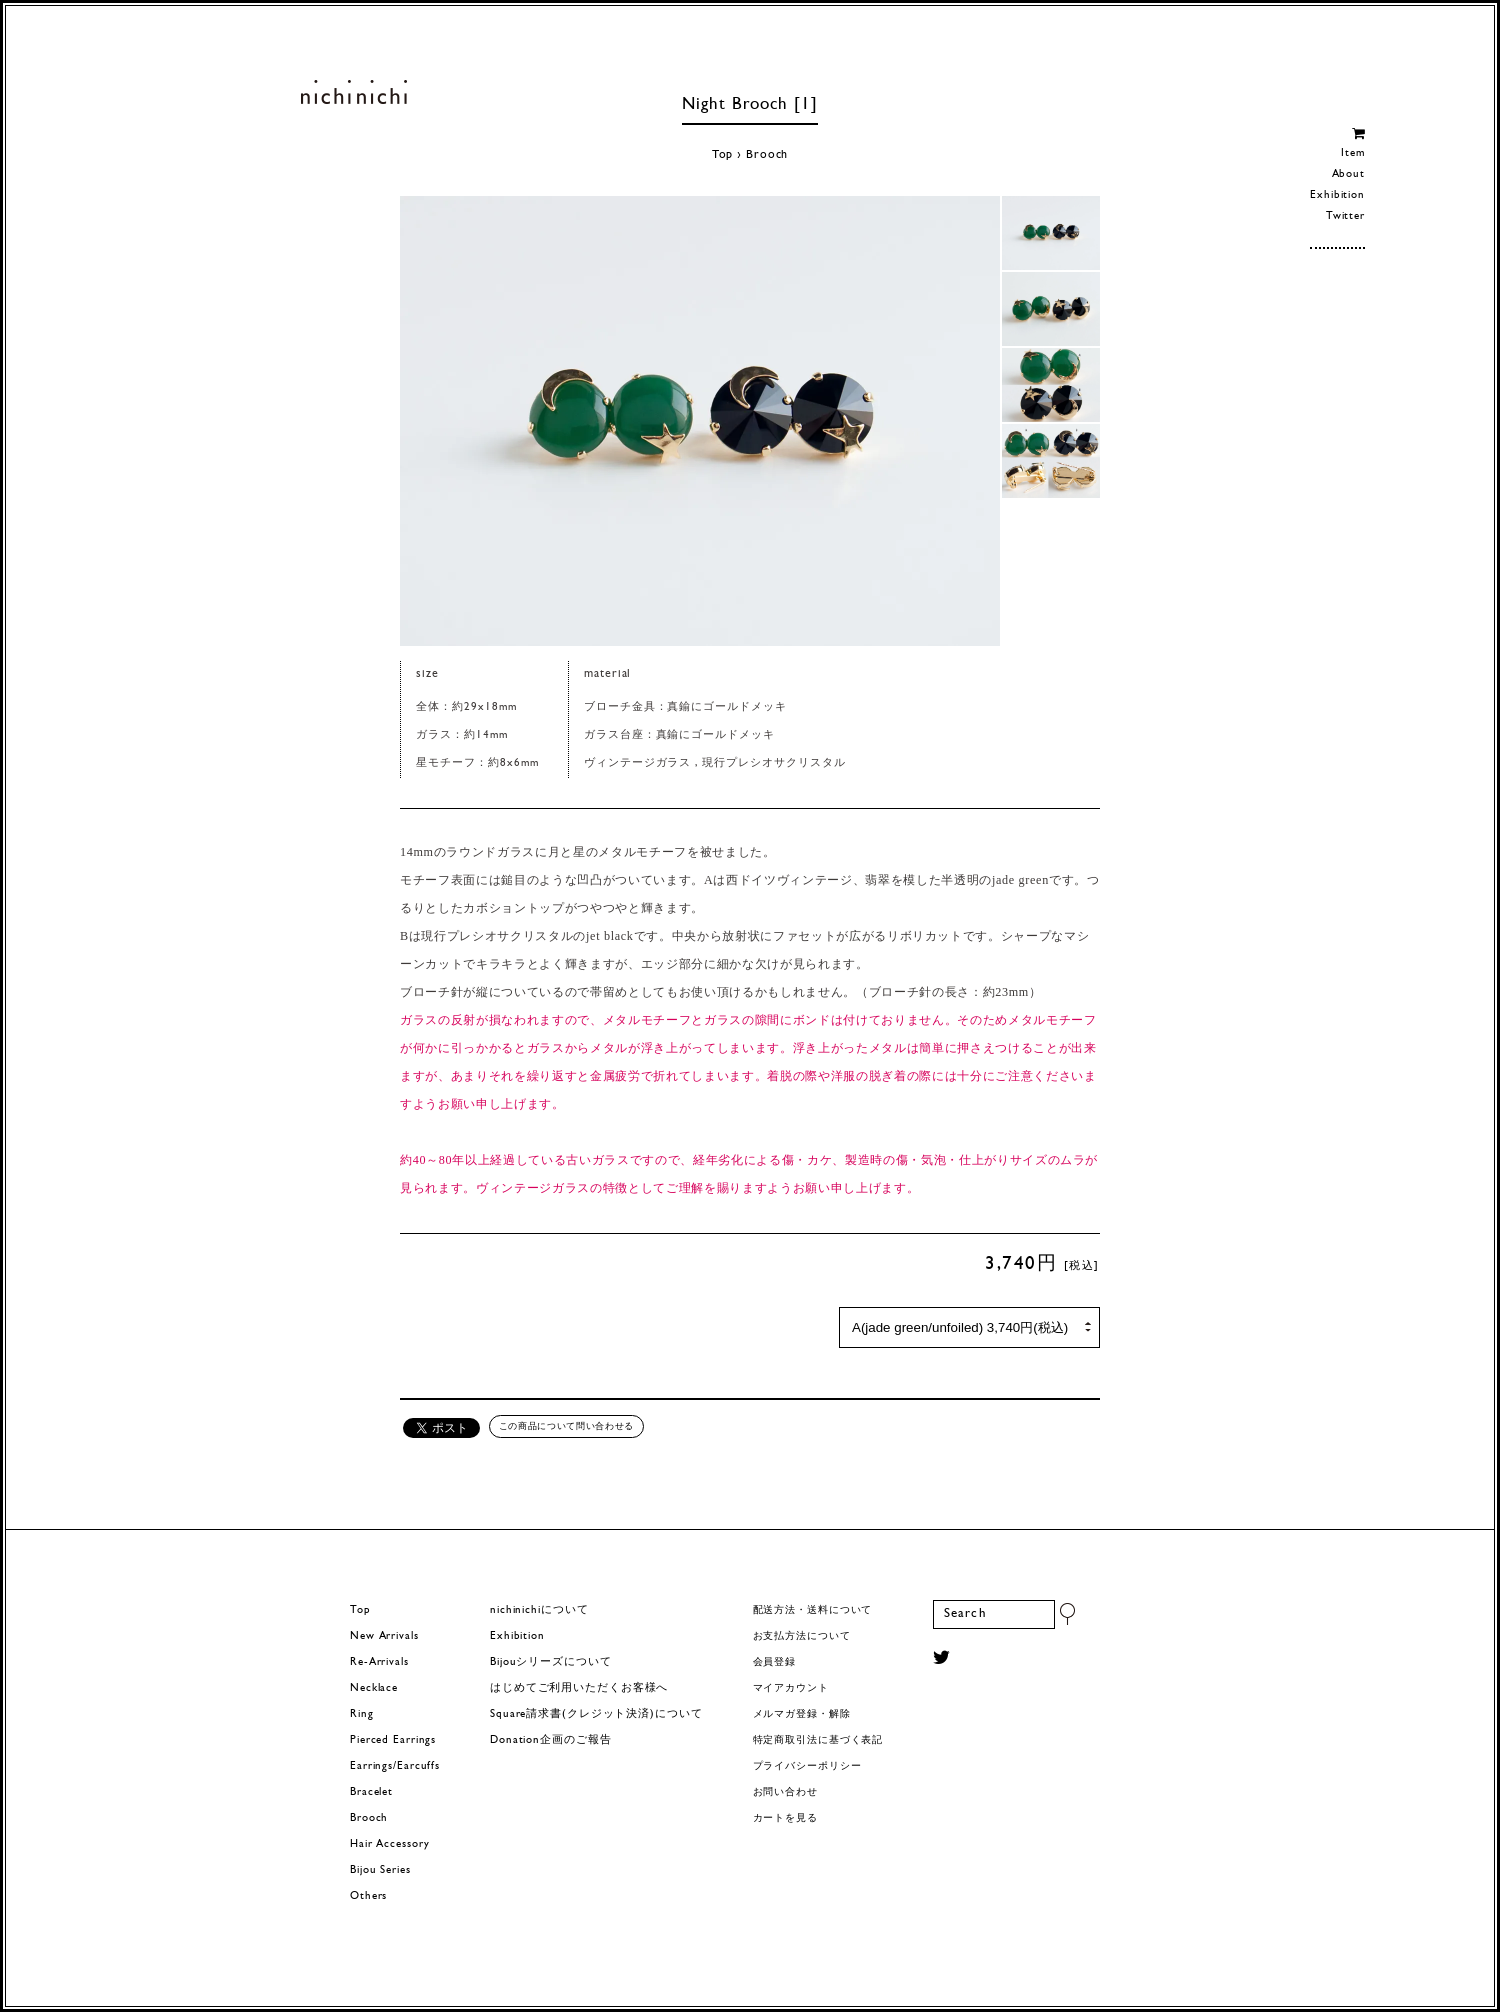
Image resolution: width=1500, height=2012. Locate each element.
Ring (362, 1714)
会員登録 (775, 1662)
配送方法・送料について (813, 1610)
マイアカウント (791, 1688)
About (1348, 174)
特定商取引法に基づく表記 (818, 1740)
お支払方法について (802, 1636)
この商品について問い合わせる (566, 1426)
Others (368, 1896)
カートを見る (785, 1818)
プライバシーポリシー (807, 1766)
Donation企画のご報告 (550, 1740)
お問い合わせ (785, 1792)
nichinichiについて (539, 1610)
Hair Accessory (389, 1844)
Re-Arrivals (379, 1662)
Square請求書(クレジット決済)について (596, 1714)
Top (723, 155)
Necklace (374, 1688)
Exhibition (1337, 195)
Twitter (1345, 216)
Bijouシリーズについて (551, 1662)
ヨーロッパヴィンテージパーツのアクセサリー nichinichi (353, 92)
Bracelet (371, 1792)
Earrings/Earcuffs (395, 1766)
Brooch (767, 155)
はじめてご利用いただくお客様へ (579, 1688)
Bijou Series (380, 1870)
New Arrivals (384, 1636)
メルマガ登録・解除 (802, 1714)
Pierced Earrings (393, 1740)
